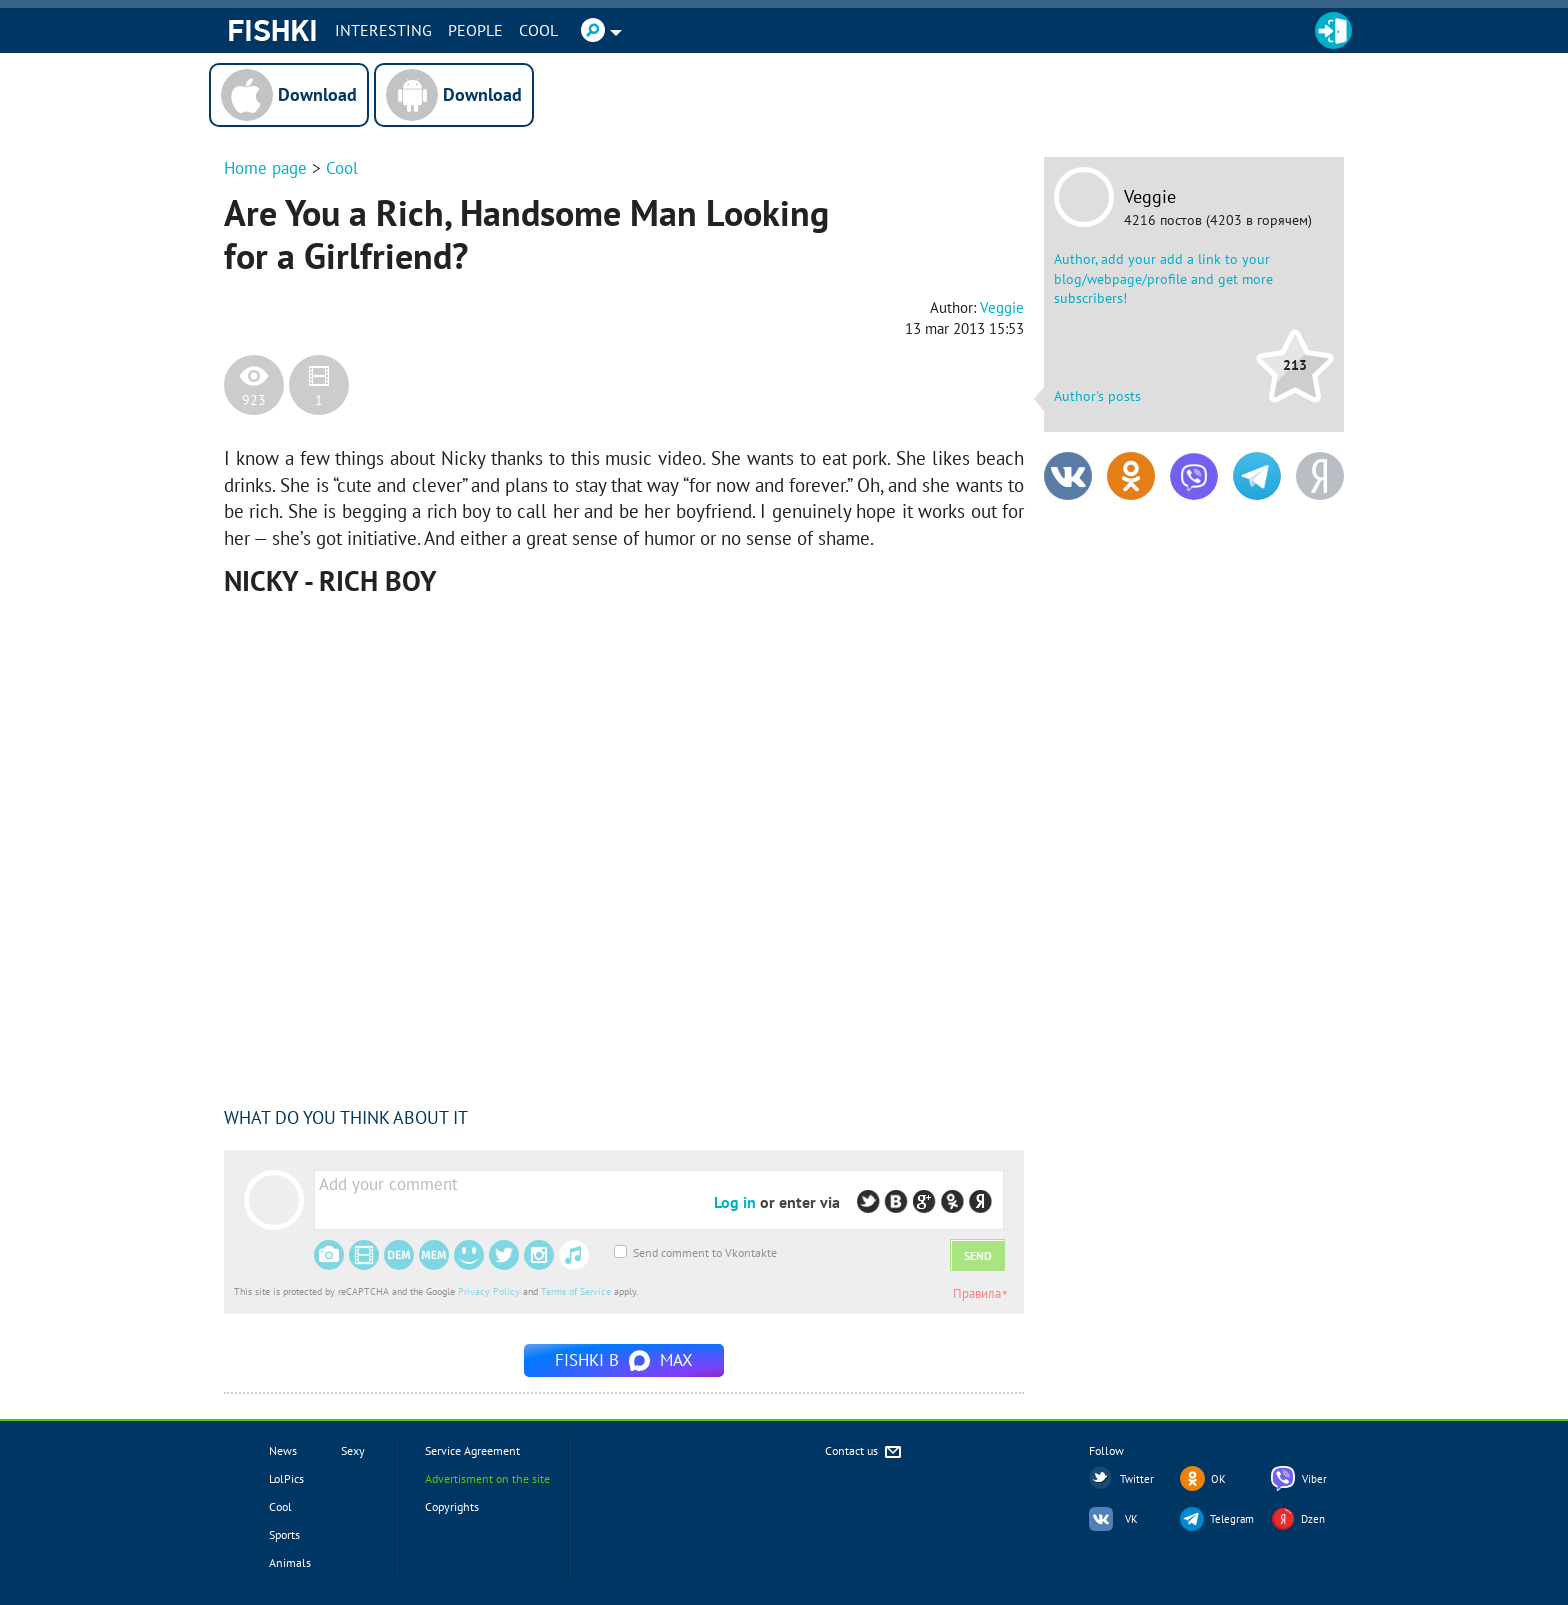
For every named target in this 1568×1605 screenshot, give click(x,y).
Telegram (1232, 1519)
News (283, 1450)
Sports (284, 1534)
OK (1218, 1479)
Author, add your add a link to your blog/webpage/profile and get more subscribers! (1163, 278)
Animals (290, 1562)
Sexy (353, 1450)
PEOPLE (475, 30)
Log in (735, 1202)
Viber (1314, 1479)
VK (1131, 1519)
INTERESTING (383, 30)
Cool (538, 30)
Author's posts (1097, 396)
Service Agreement (472, 1450)
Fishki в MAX (624, 1360)
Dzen (1313, 1519)
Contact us (864, 1452)
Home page (265, 168)
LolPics (286, 1478)
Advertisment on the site (487, 1478)
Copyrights (452, 1506)
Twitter (1137, 1479)
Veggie (1150, 197)
